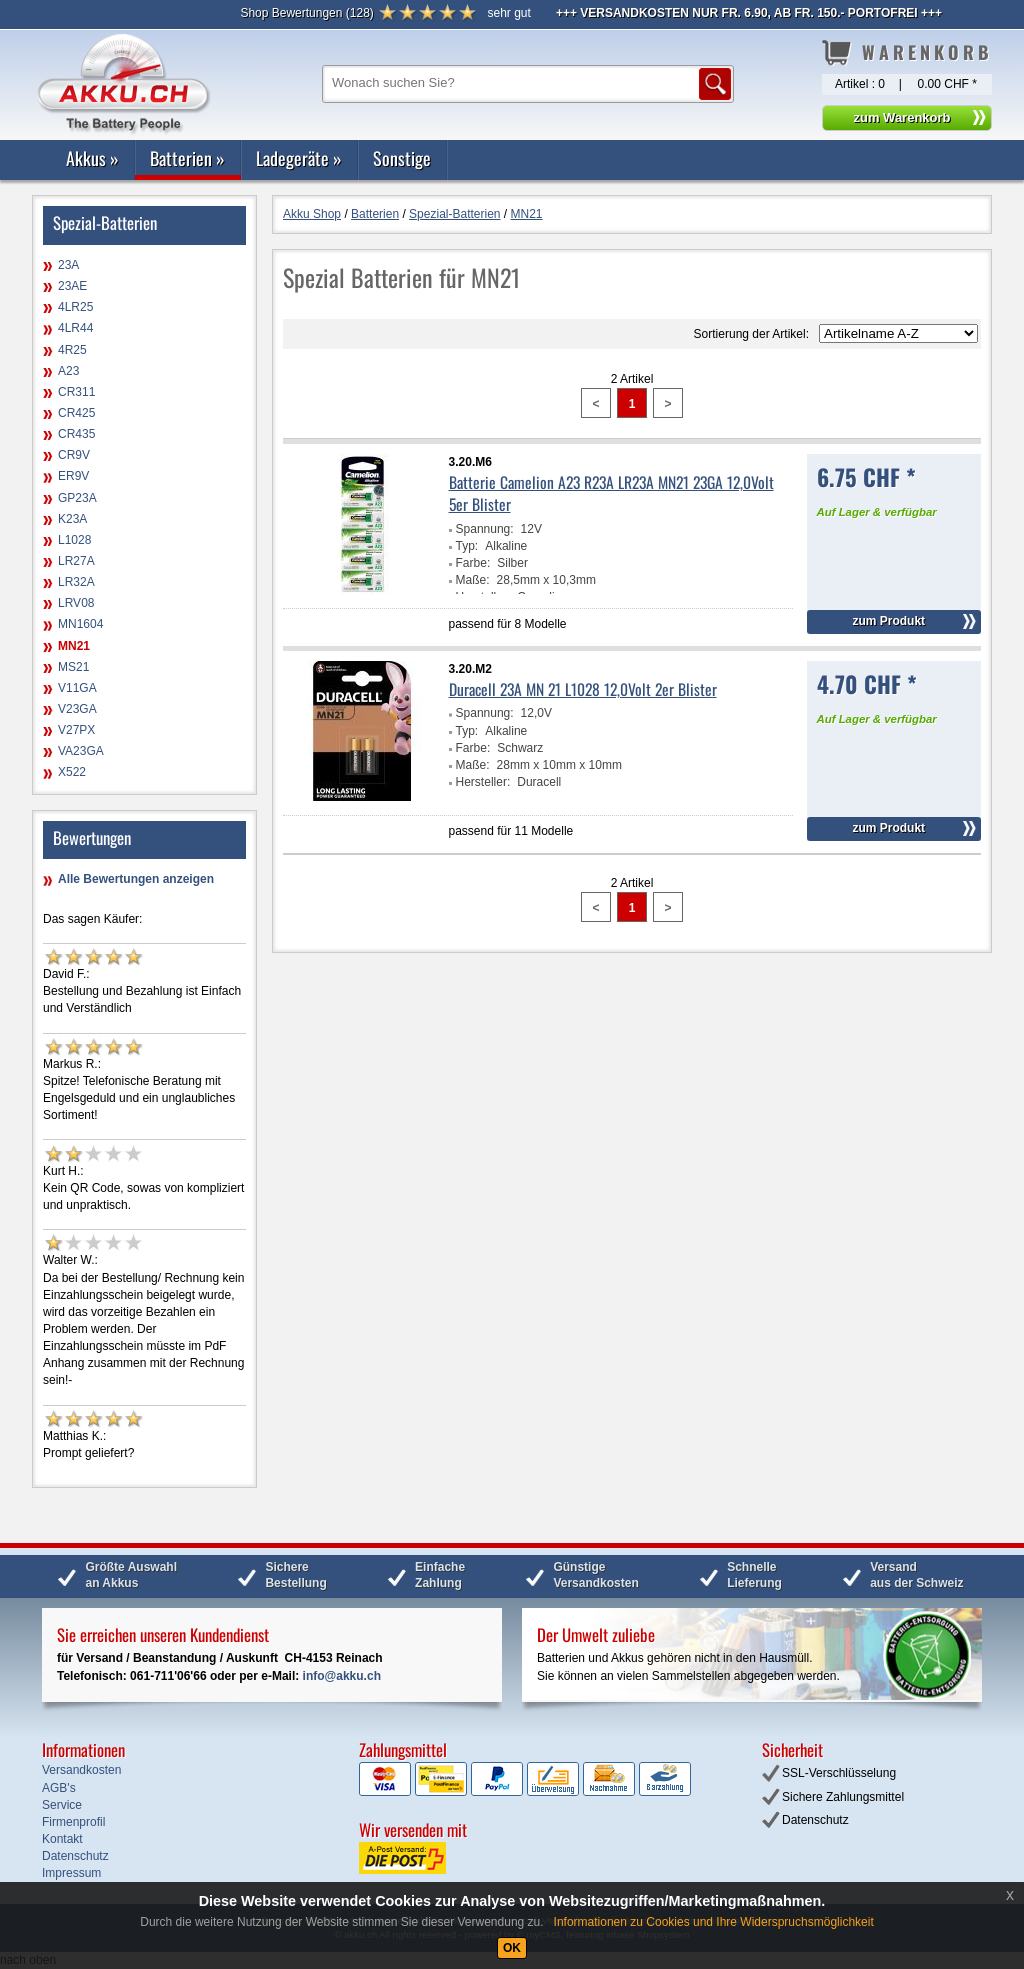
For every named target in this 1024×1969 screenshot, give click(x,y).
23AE (72, 286)
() (306, 13)
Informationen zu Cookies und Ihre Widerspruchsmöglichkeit (714, 1922)
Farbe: (473, 563)
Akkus (92, 158)
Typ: (467, 546)
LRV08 (76, 603)
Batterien (187, 158)
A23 (68, 371)
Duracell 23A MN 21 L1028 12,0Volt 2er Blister (583, 689)
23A (68, 265)
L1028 (74, 540)
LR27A (76, 561)
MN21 (74, 646)
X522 (72, 772)
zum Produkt (888, 621)
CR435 (76, 434)
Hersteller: (483, 782)
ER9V (73, 476)
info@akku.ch (342, 1676)
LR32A (76, 582)
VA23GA (81, 751)
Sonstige (402, 158)
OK (512, 1948)
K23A (72, 519)
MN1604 (80, 624)
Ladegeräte (299, 158)
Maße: (473, 580)
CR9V (74, 455)
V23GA (77, 709)
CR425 (76, 413)
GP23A (77, 498)
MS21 (73, 667)
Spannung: (485, 529)
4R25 (72, 350)
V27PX (76, 730)
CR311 (76, 392)
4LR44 (75, 328)
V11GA (77, 688)
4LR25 (75, 307)
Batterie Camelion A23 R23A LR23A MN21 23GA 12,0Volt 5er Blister (611, 493)
